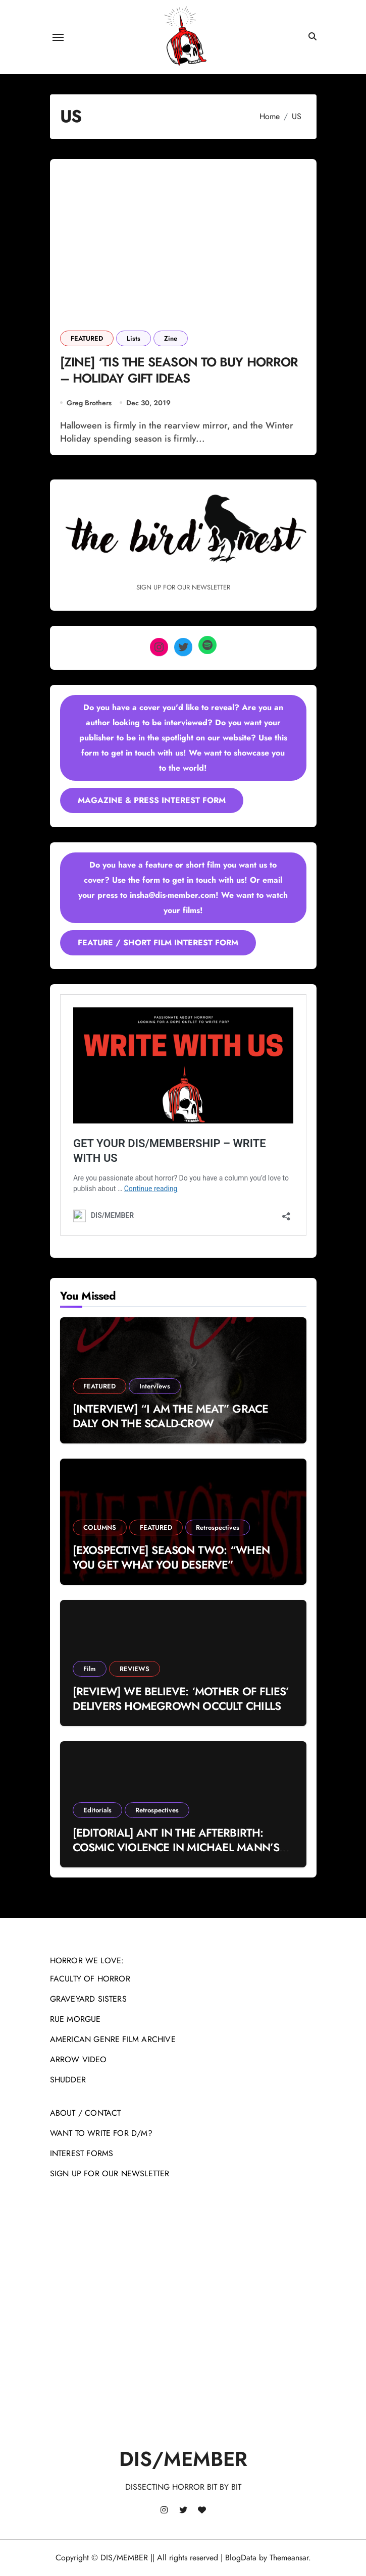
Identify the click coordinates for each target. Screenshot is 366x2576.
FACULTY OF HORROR (90, 1978)
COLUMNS (99, 1527)
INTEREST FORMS (82, 2153)
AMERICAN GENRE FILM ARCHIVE (113, 2039)
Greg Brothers (89, 403)
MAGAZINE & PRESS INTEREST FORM (152, 800)
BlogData (240, 2557)
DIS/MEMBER (183, 2459)
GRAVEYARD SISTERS (88, 1999)
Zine (170, 338)
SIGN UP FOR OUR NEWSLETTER (110, 2173)
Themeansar (289, 2557)
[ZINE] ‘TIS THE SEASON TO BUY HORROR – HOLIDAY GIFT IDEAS (179, 370)
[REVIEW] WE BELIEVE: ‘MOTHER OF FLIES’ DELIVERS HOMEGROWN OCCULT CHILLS (181, 1698)
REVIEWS (134, 1669)
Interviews (154, 1386)
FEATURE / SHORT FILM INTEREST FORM (158, 942)
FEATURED (87, 338)
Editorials (97, 1810)
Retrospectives (217, 1527)
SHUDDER (68, 2079)
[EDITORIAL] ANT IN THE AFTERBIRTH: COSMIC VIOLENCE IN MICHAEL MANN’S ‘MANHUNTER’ (176, 1846)
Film (89, 1669)
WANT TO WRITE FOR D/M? (101, 2133)
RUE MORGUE (75, 2019)
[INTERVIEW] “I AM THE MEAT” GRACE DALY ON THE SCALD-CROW (171, 1416)
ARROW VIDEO (78, 2059)
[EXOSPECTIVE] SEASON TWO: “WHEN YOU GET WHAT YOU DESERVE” (171, 1557)
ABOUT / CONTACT (85, 2113)
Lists (133, 338)
